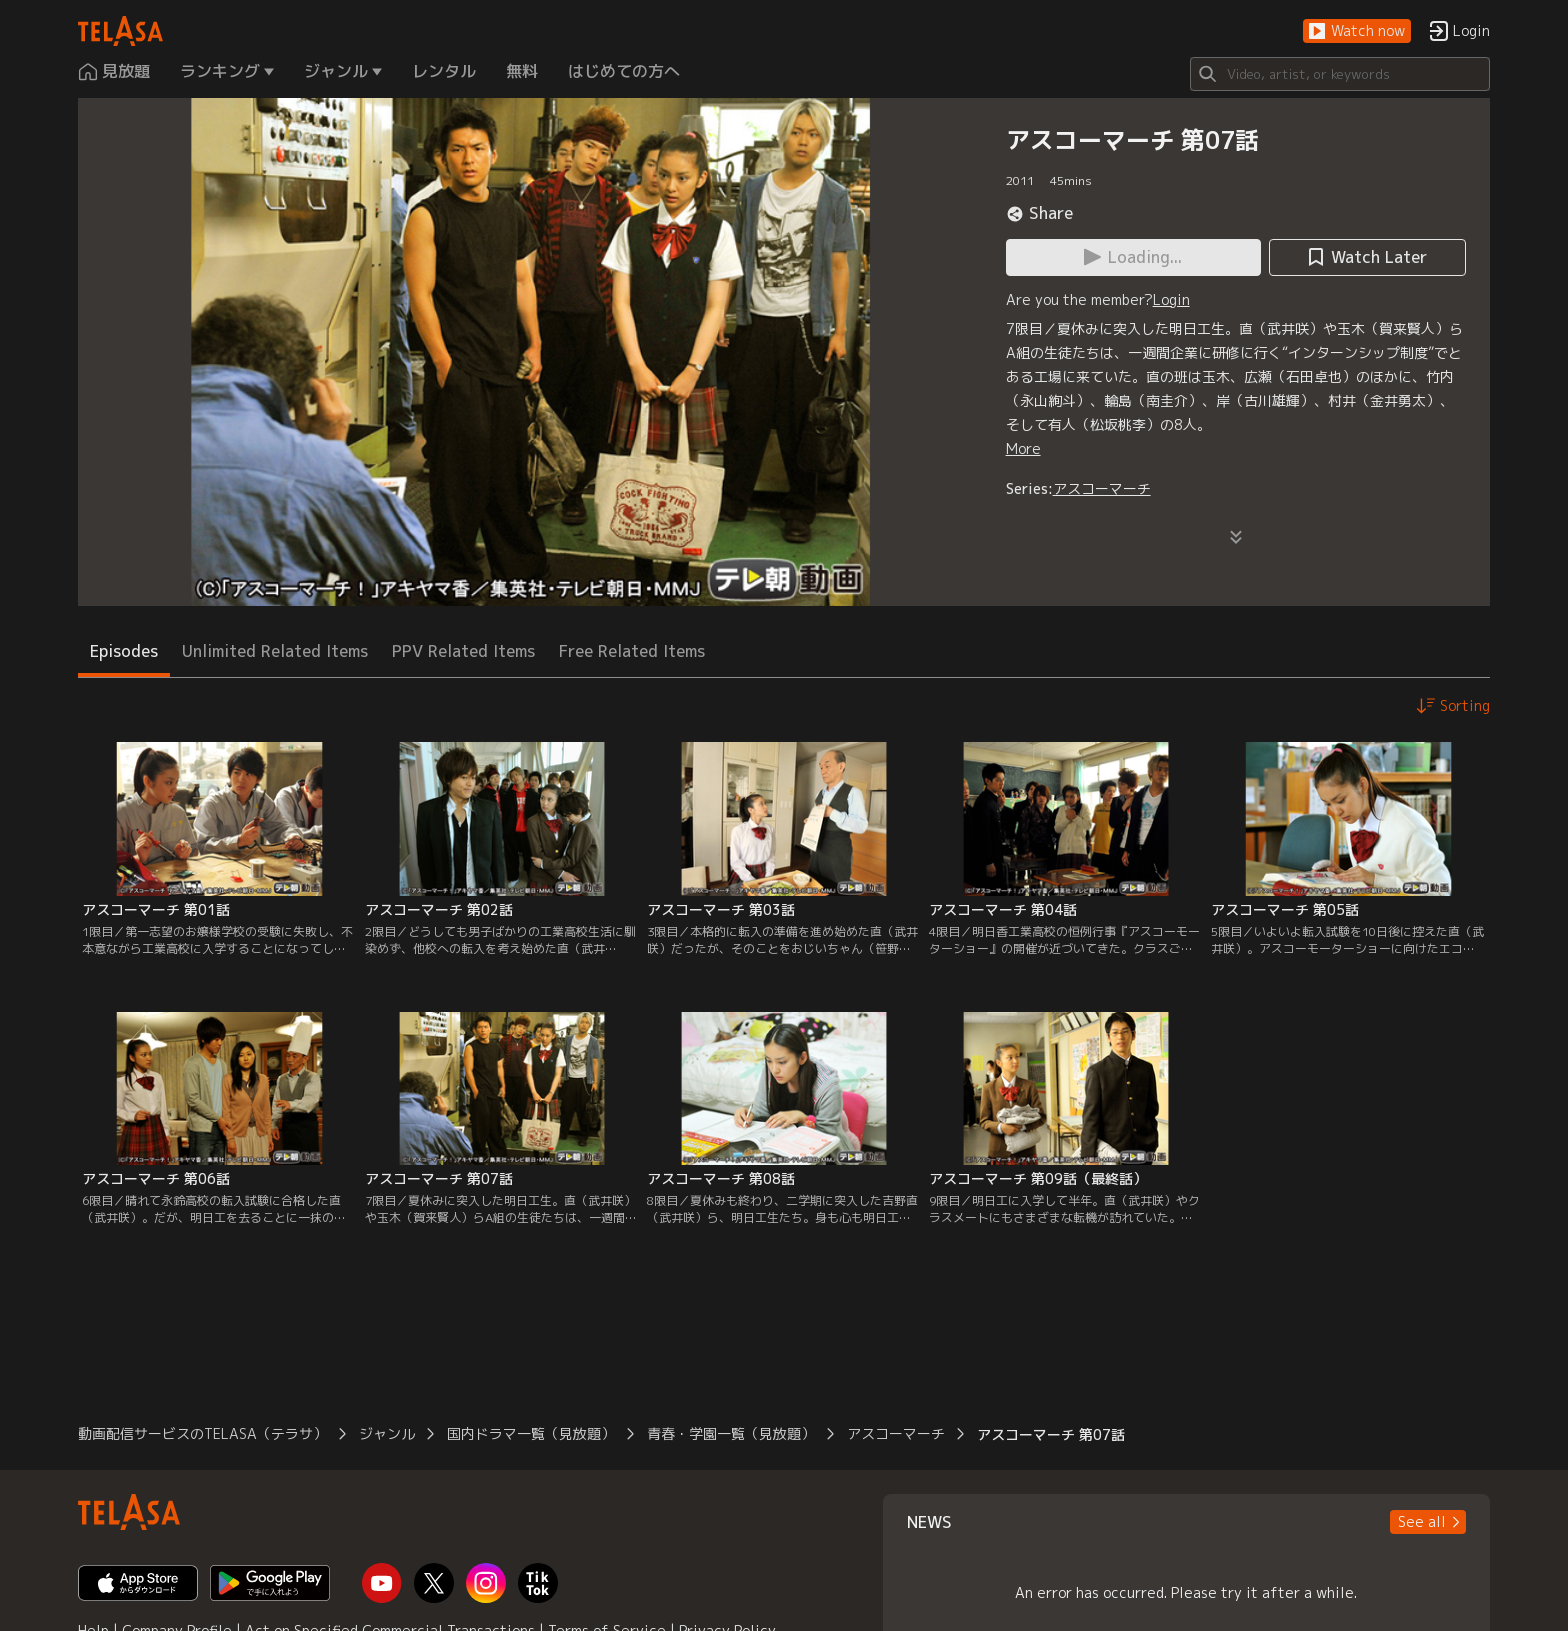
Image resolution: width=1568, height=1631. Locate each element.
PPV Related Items (463, 651)
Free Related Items (632, 651)
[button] (1357, 31)
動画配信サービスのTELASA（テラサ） (202, 1433)
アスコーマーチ (1102, 488)
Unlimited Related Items (275, 651)
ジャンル (387, 1433)
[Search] (1340, 74)
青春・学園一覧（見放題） (731, 1433)
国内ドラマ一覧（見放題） (531, 1433)
